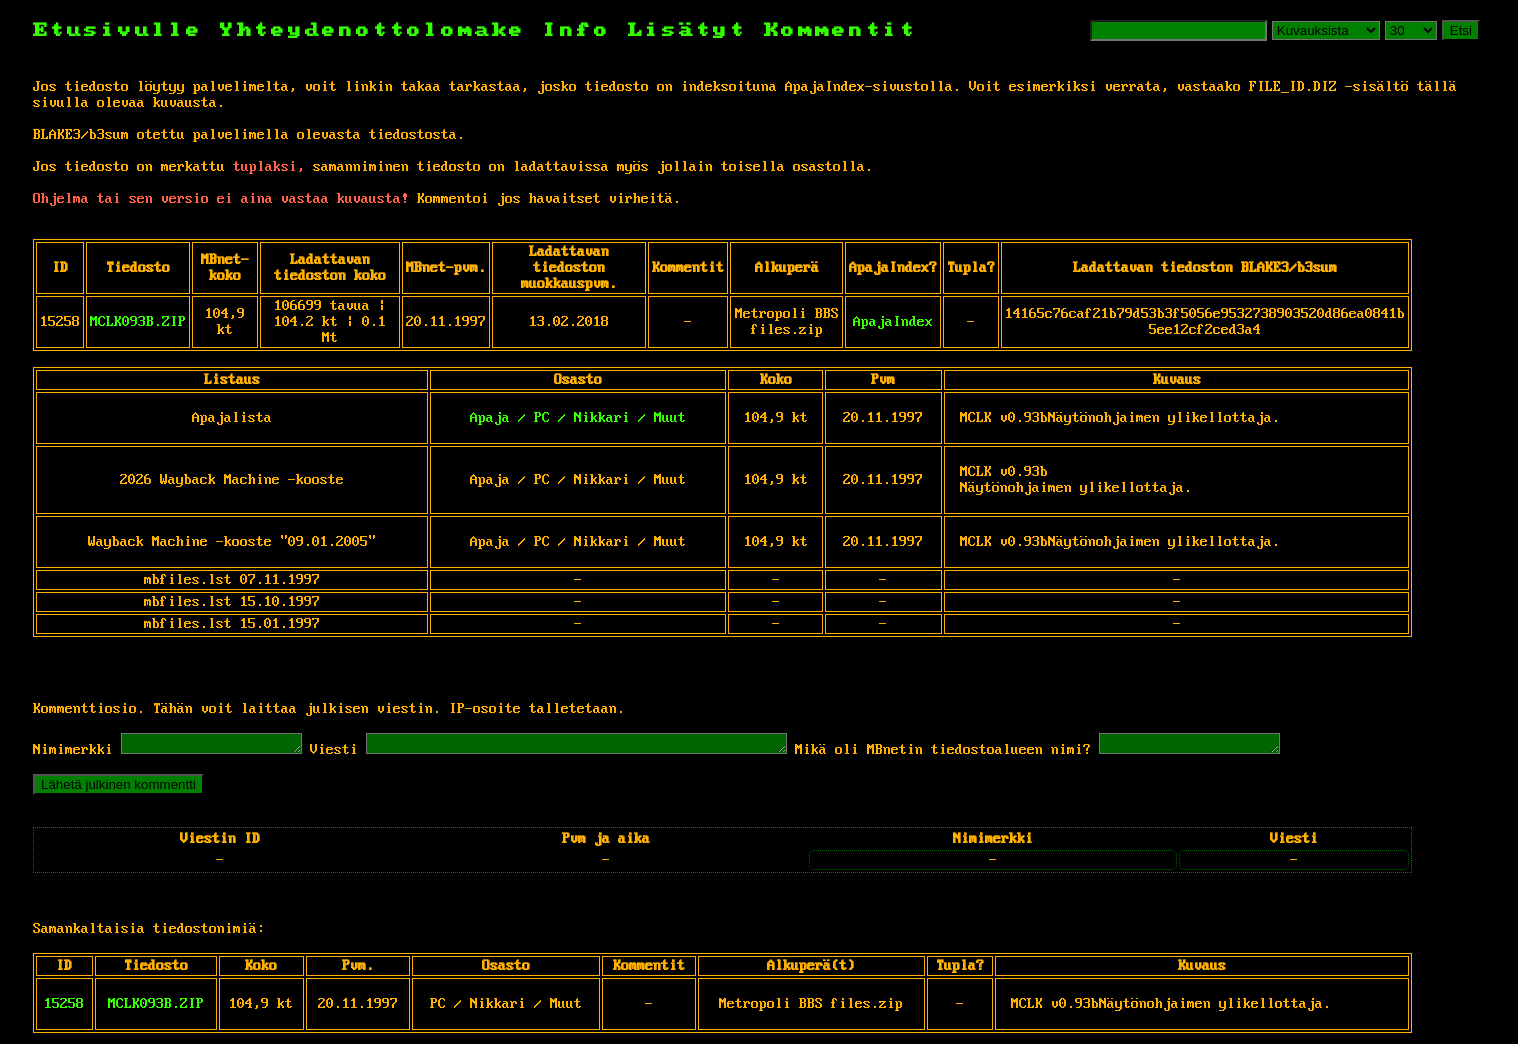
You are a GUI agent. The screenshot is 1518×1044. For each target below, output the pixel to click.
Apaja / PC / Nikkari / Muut (578, 418)
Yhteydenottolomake (373, 30)
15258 (64, 1007)
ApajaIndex (893, 322)
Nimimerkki (73, 753)
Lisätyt (687, 30)
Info (577, 30)
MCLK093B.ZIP (138, 322)
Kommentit (840, 30)
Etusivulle (126, 30)
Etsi (1461, 30)
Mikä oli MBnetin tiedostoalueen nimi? (1013, 753)
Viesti (354, 753)
